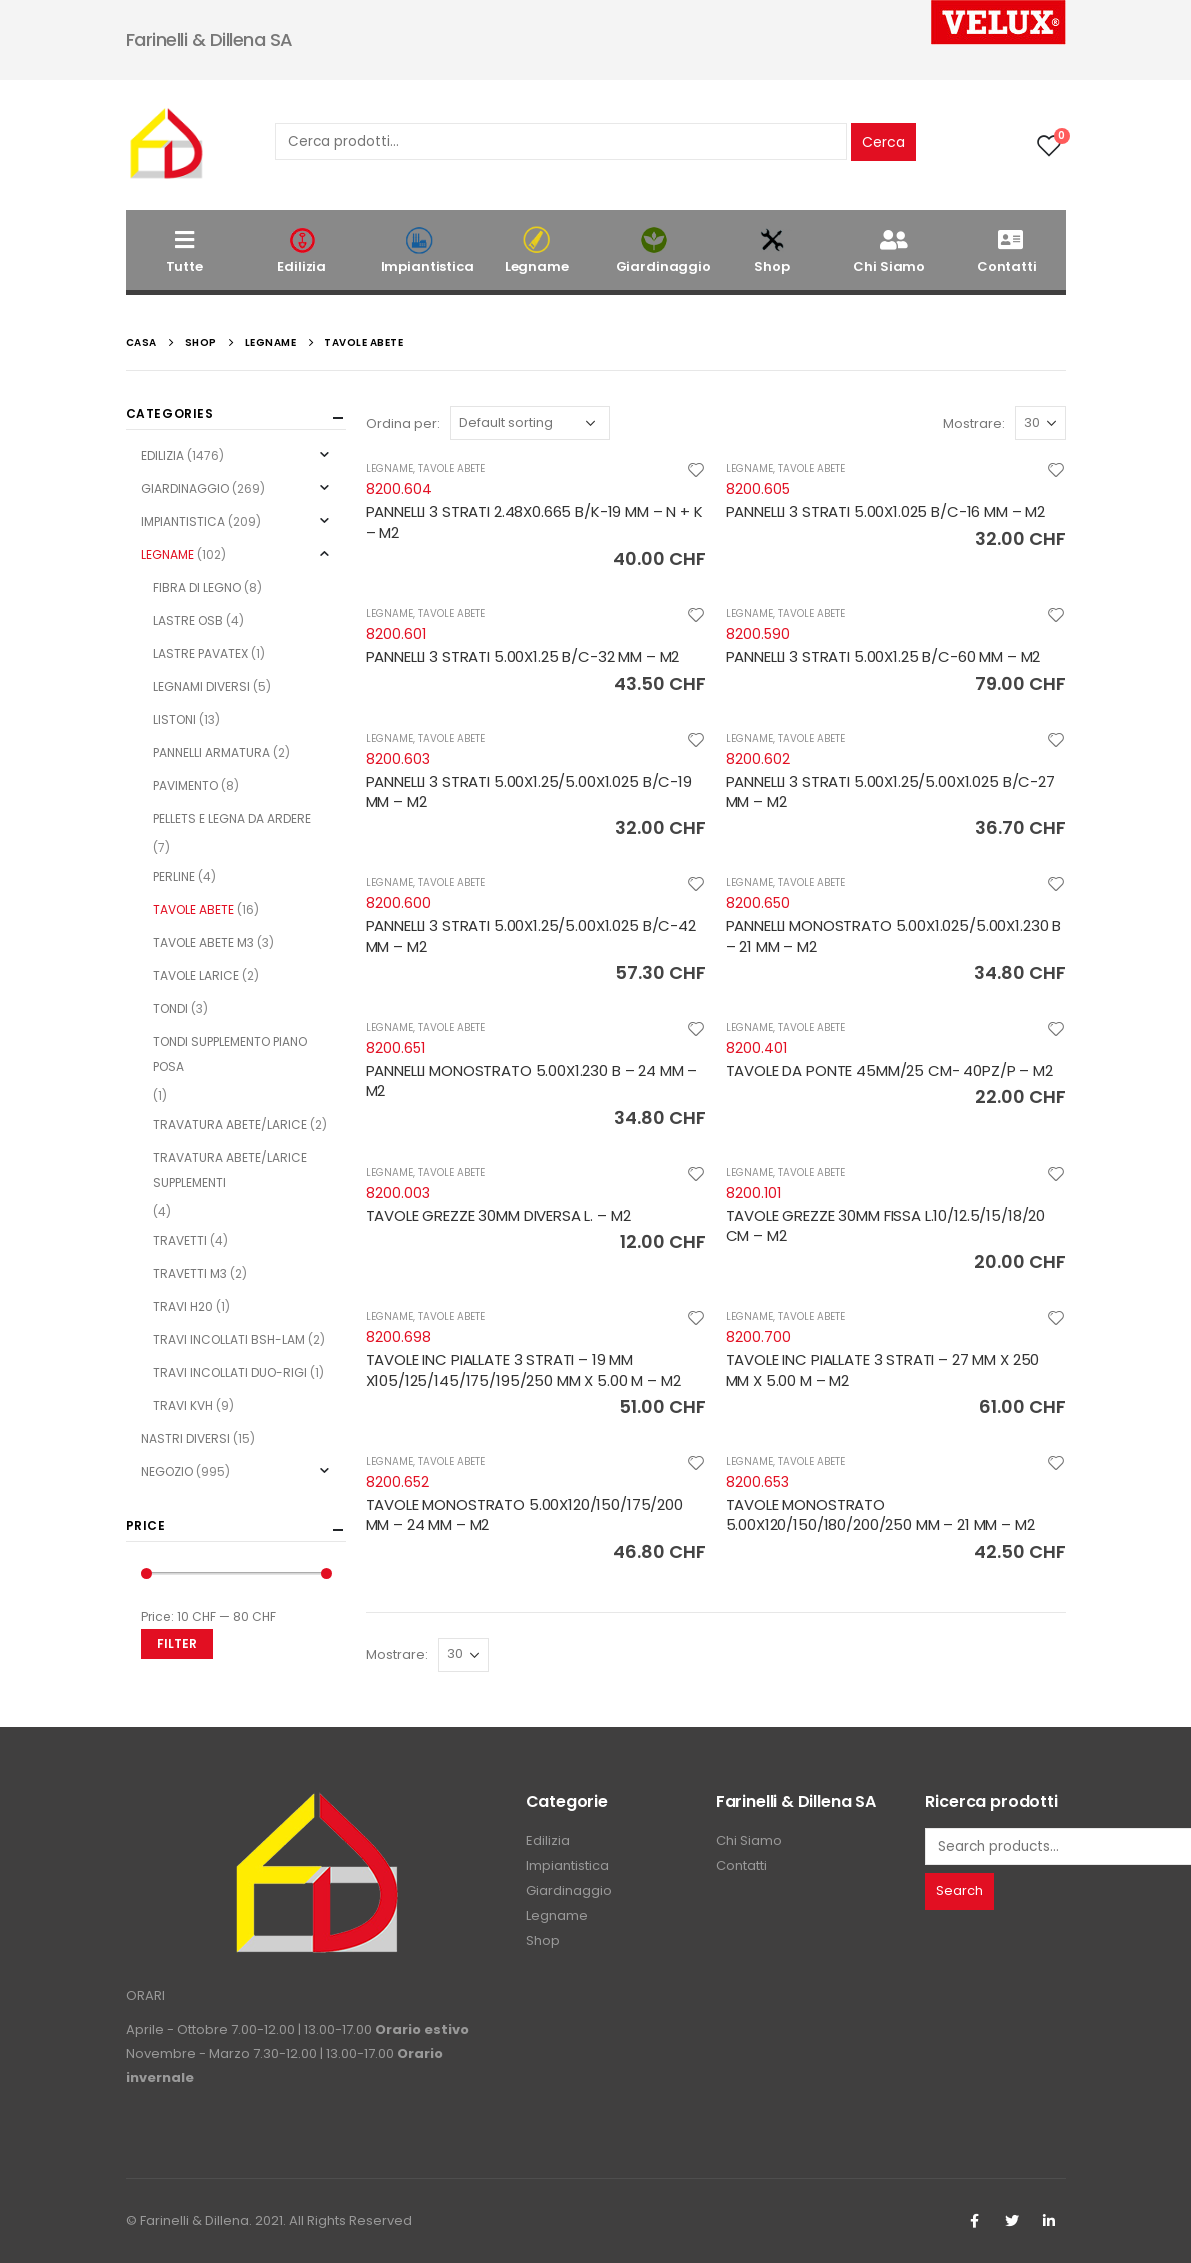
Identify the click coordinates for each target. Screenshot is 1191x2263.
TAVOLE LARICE (196, 975)
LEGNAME (389, 468)
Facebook (975, 2221)
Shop (772, 250)
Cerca (883, 142)
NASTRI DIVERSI (185, 1438)
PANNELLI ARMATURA (211, 752)
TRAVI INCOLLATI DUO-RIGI (230, 1372)
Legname (537, 250)
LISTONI (174, 719)
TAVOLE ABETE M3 (203, 942)
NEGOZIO (167, 1471)
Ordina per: (403, 423)
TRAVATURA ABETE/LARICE (230, 1124)
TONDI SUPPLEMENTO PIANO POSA (230, 1054)
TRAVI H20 (183, 1306)
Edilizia (302, 250)
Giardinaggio (663, 250)
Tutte (184, 250)
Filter (177, 1643)
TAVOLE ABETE (451, 468)
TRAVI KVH (183, 1405)
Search (959, 1890)
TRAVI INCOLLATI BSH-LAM (229, 1339)
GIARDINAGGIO (185, 488)
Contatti (1007, 250)
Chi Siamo (889, 250)
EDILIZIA (162, 455)
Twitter (1012, 2221)
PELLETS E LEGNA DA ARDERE (232, 818)
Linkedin (1049, 2221)
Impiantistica (427, 250)
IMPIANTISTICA (183, 521)
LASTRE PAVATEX (200, 653)
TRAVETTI (180, 1240)
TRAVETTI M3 (190, 1273)
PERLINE (174, 876)
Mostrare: (974, 423)
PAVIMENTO (185, 785)
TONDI (170, 1008)
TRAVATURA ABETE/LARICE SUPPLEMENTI (230, 1170)
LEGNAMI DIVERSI (201, 686)
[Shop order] (530, 423)
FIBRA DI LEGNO (197, 587)
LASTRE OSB (188, 620)
